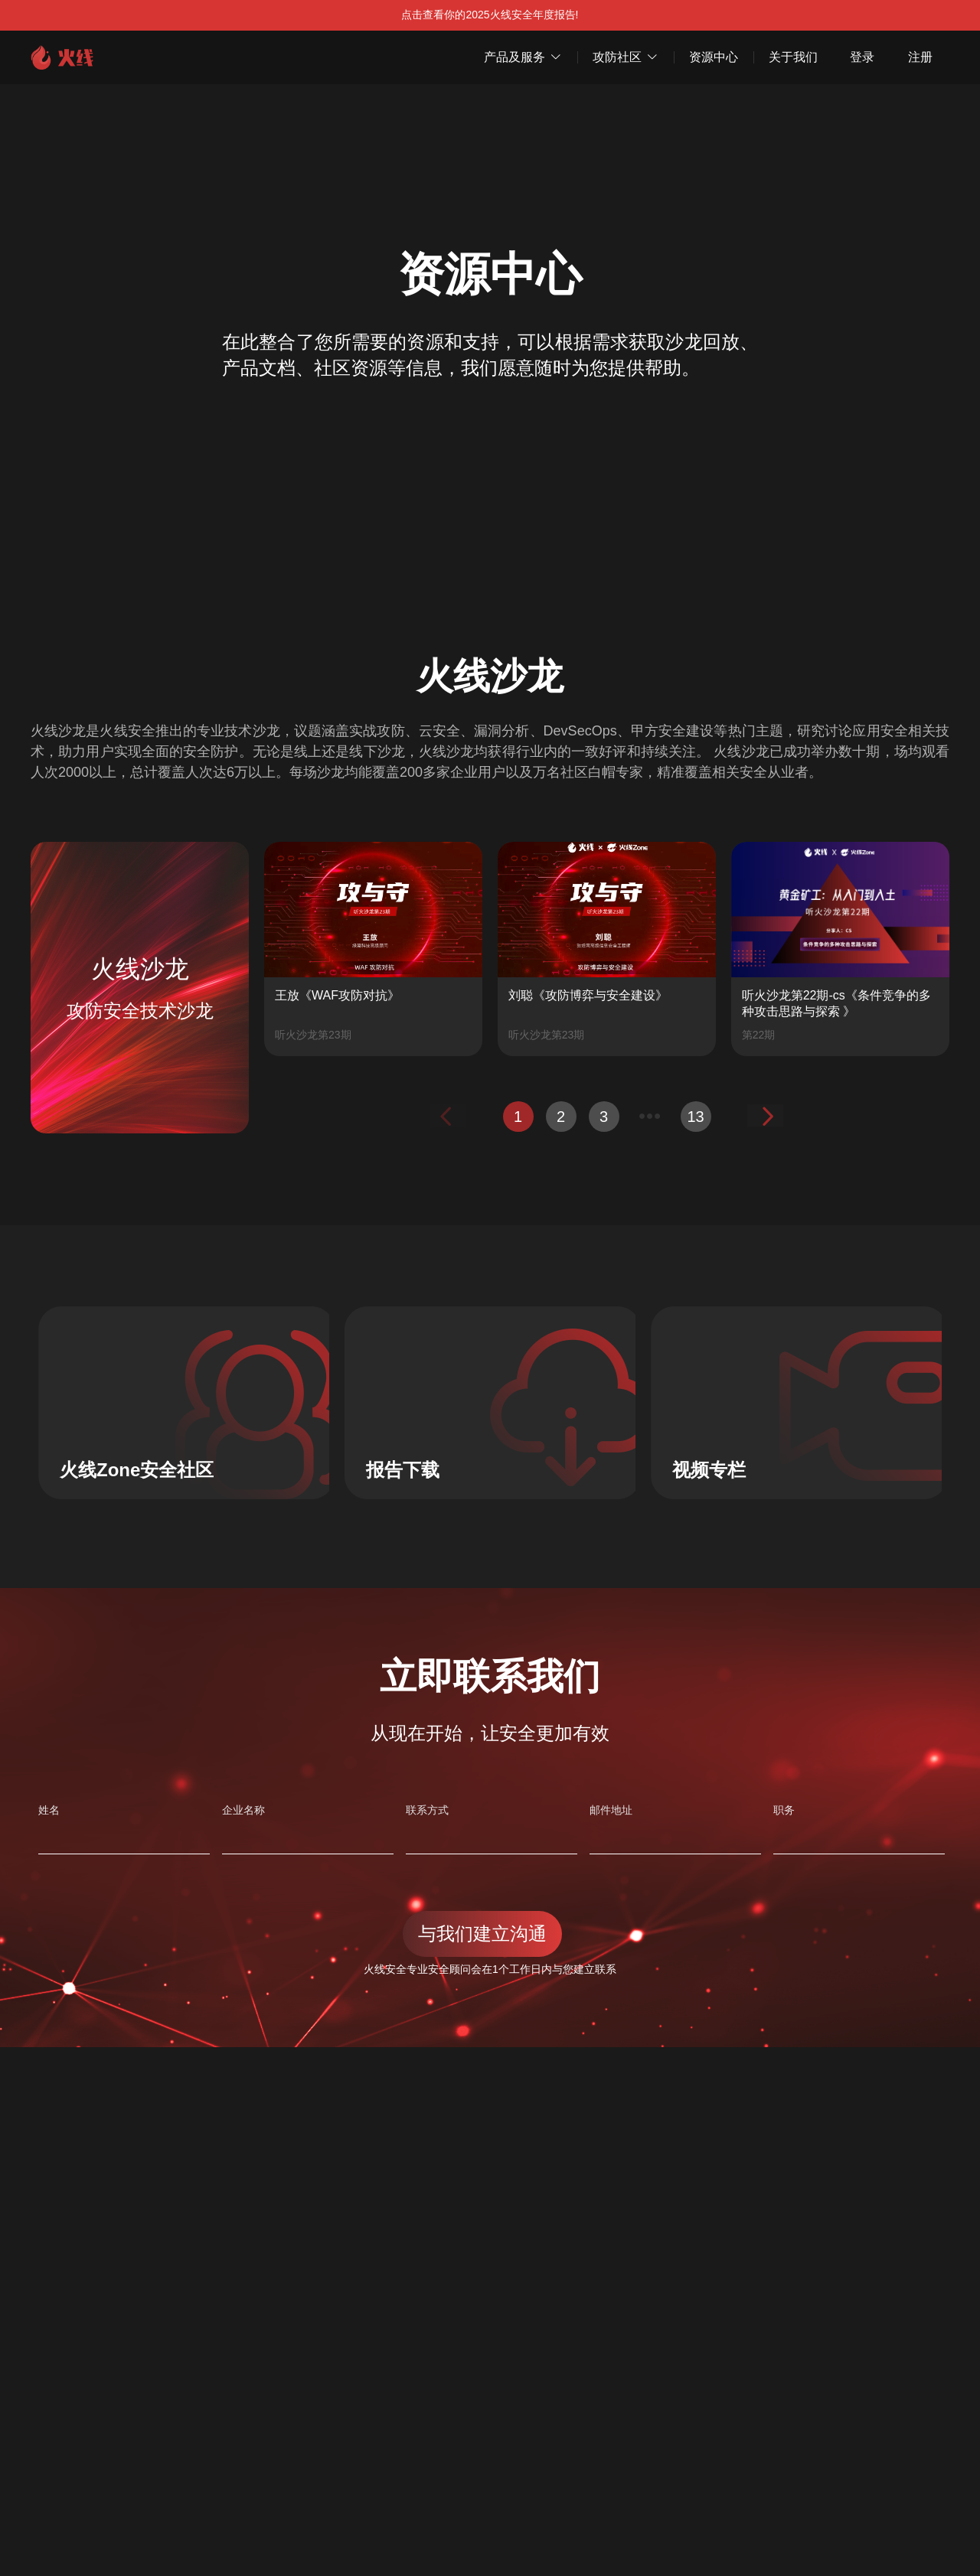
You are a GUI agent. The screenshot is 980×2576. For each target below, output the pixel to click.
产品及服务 (523, 57)
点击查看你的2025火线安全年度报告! (489, 14)
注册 (920, 57)
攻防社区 (625, 57)
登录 (862, 57)
